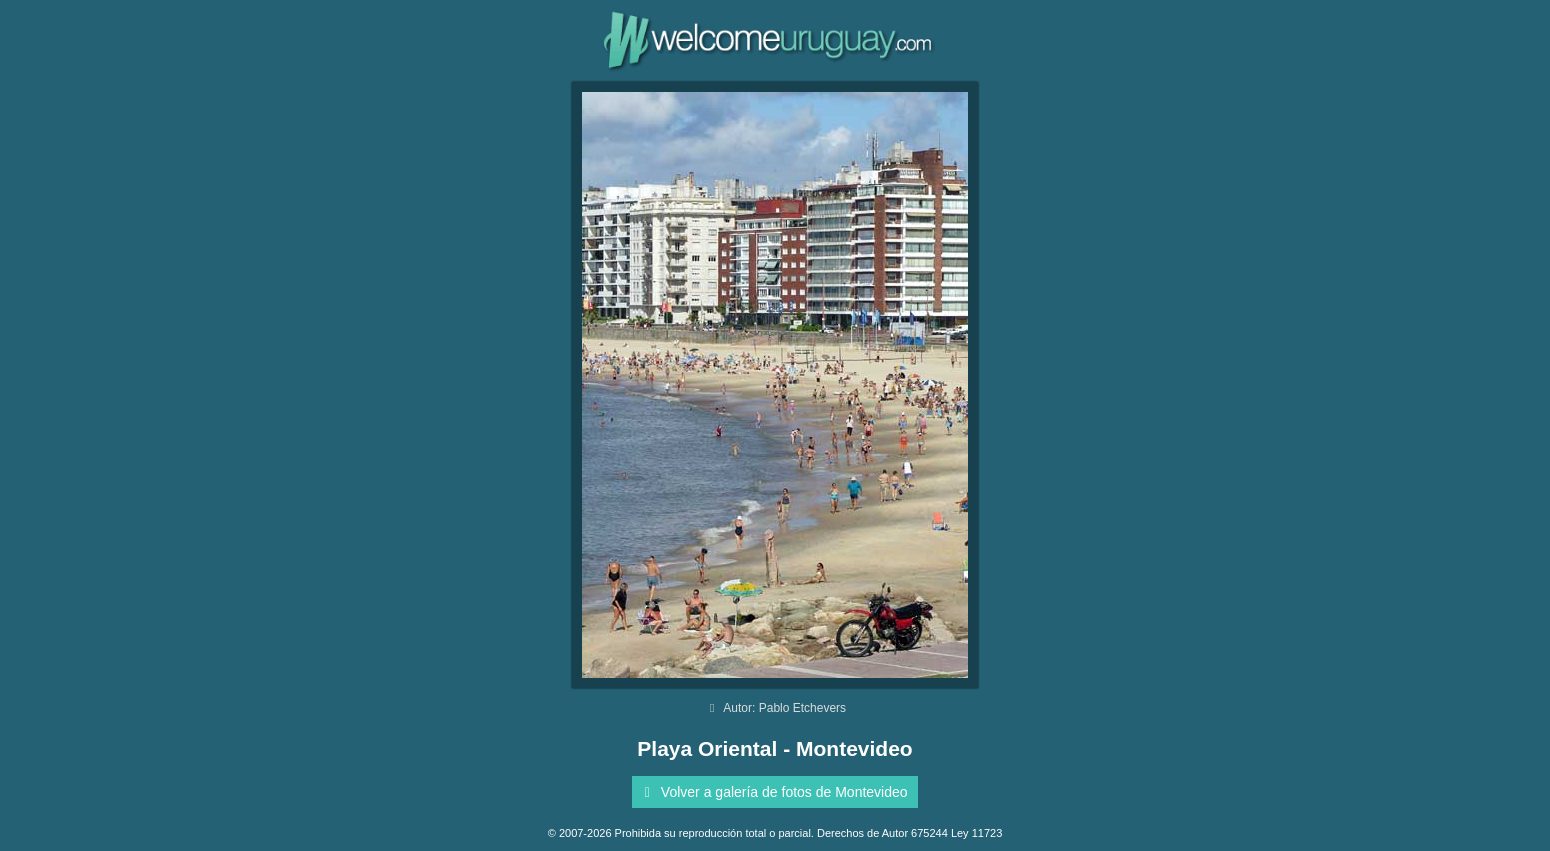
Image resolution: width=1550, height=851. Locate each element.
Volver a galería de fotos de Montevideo (772, 792)
